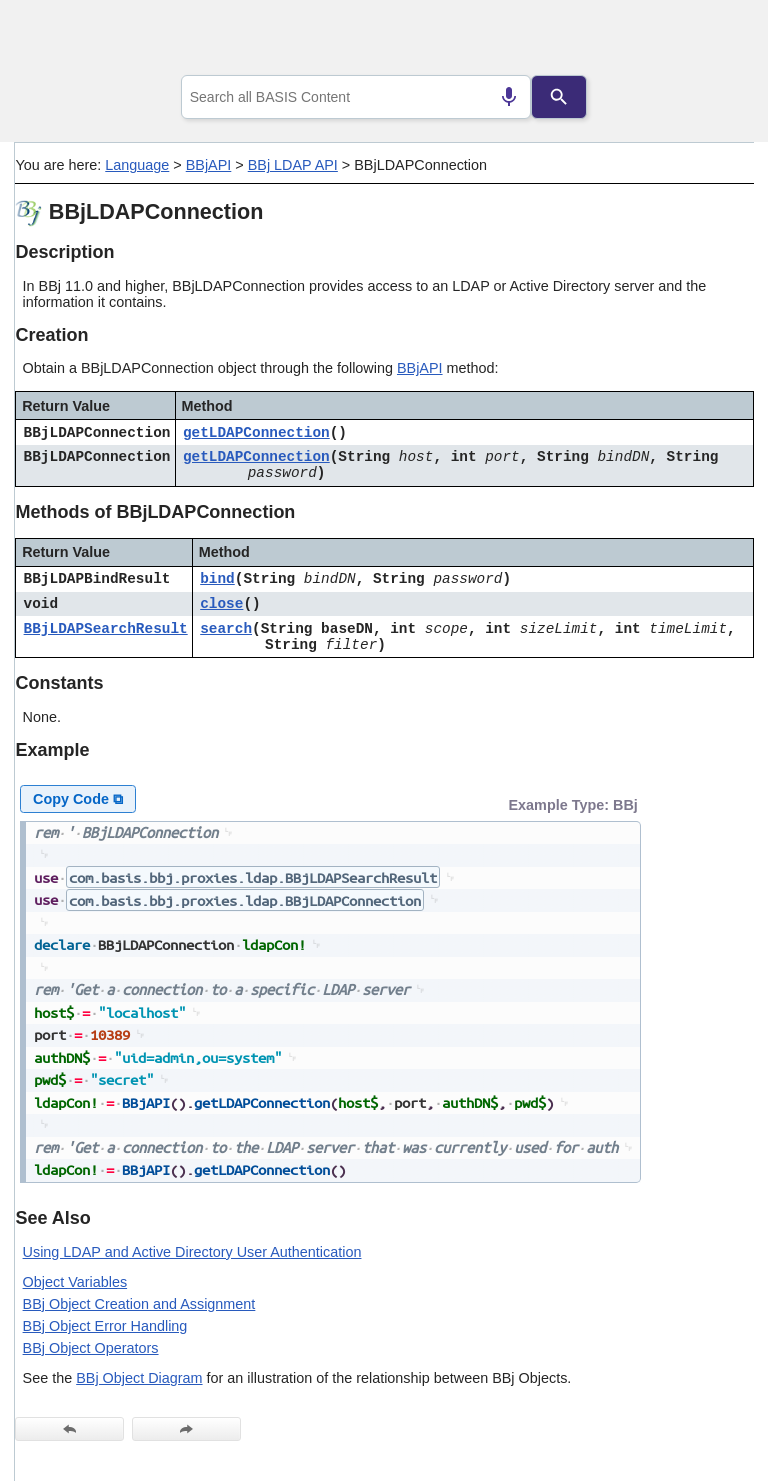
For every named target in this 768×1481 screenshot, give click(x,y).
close (221, 604)
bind (217, 579)
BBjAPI (209, 165)
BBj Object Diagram (139, 1378)
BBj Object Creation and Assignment (139, 1304)
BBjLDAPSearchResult (106, 629)
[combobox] (356, 97)
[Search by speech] (509, 97)
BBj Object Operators (91, 1348)
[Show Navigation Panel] (713, 41)
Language (137, 165)
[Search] (559, 97)
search (226, 629)
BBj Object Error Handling (105, 1326)
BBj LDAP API (293, 165)
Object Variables (75, 1282)
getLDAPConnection (256, 433)
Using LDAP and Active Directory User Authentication (192, 1252)
